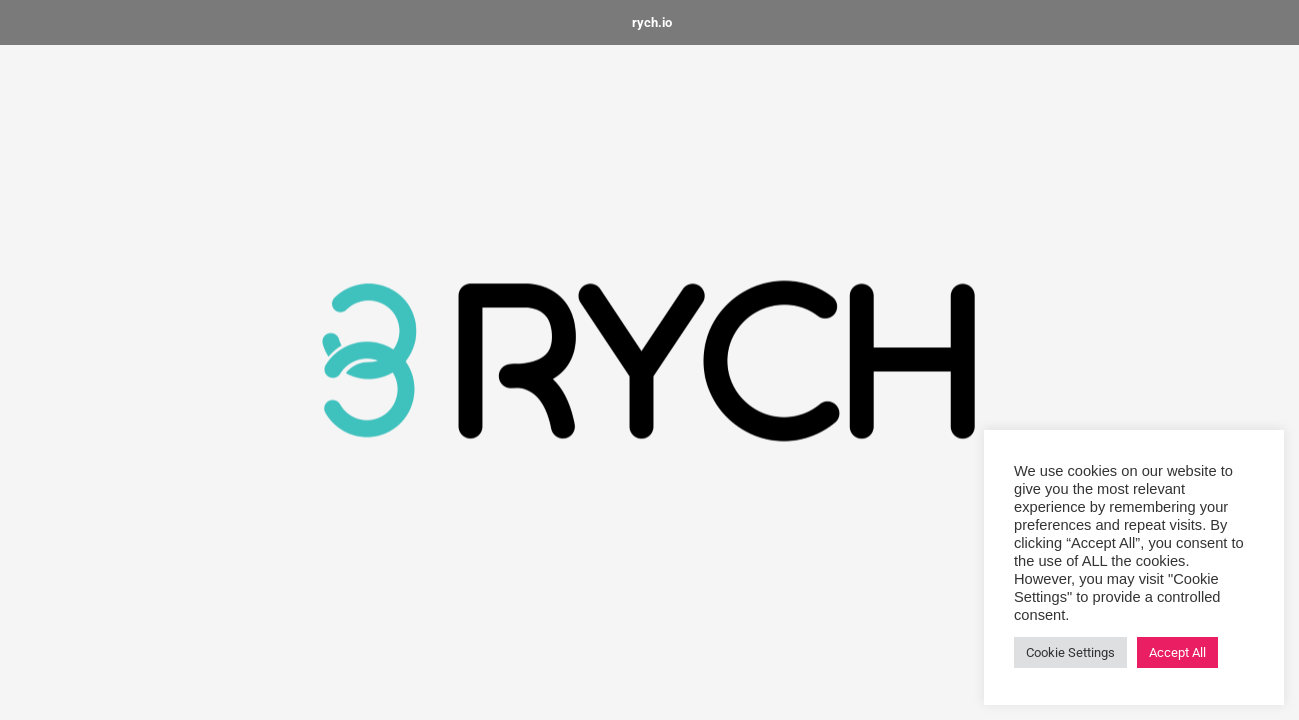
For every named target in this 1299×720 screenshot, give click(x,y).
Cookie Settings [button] (1070, 652)
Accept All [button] (1177, 652)
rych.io (652, 22)
